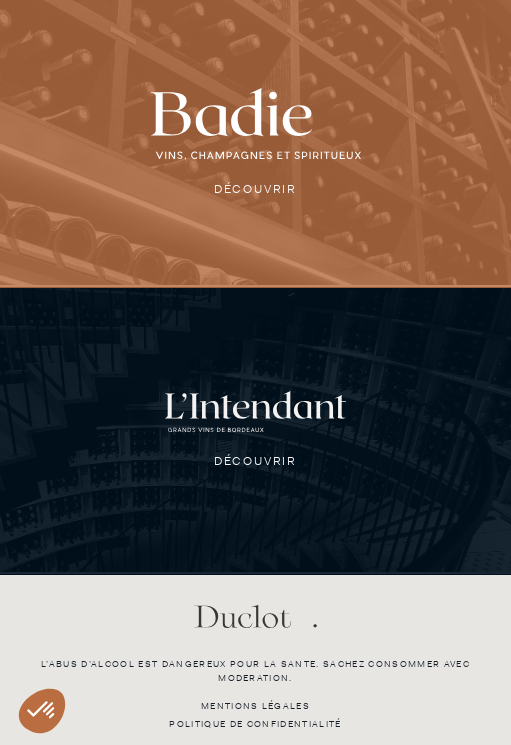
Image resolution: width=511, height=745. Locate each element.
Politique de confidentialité (255, 724)
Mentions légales (255, 706)
